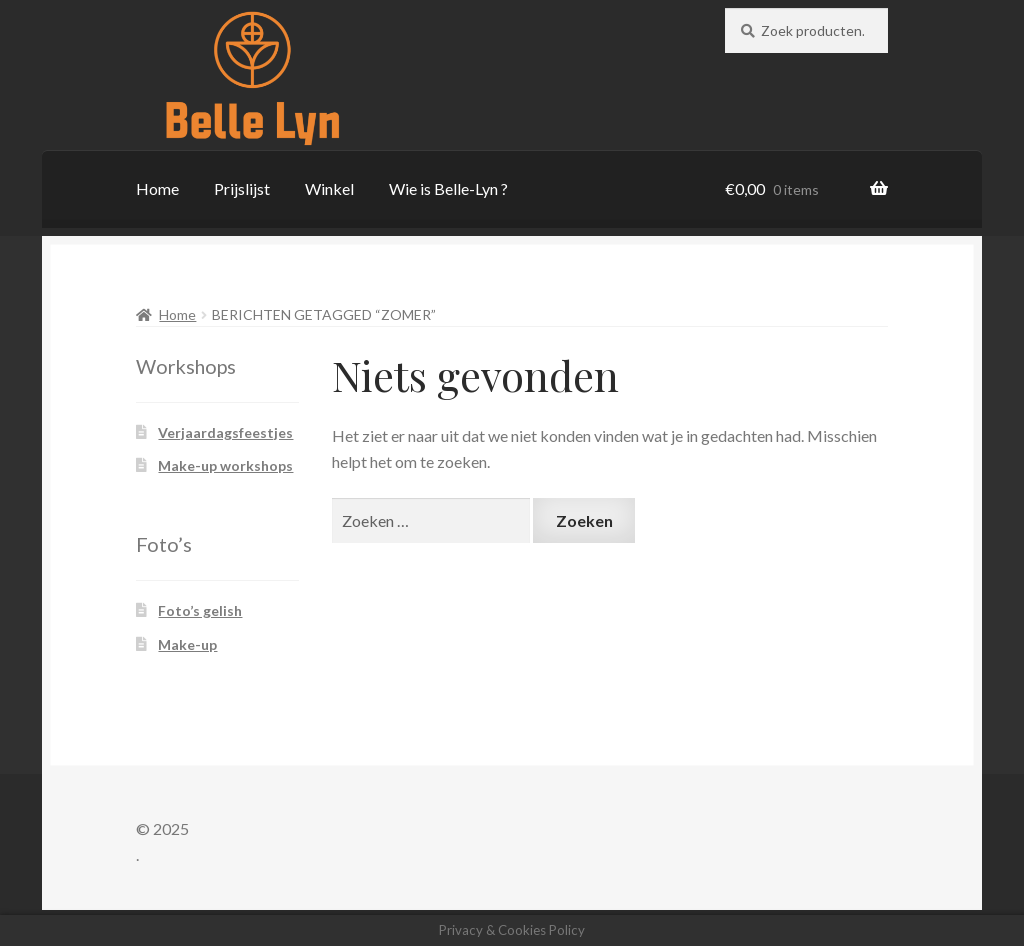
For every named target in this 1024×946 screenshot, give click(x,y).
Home (157, 188)
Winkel (329, 188)
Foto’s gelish (200, 610)
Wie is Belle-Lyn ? (448, 188)
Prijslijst (242, 188)
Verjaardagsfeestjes (225, 432)
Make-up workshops (225, 465)
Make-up (187, 644)
